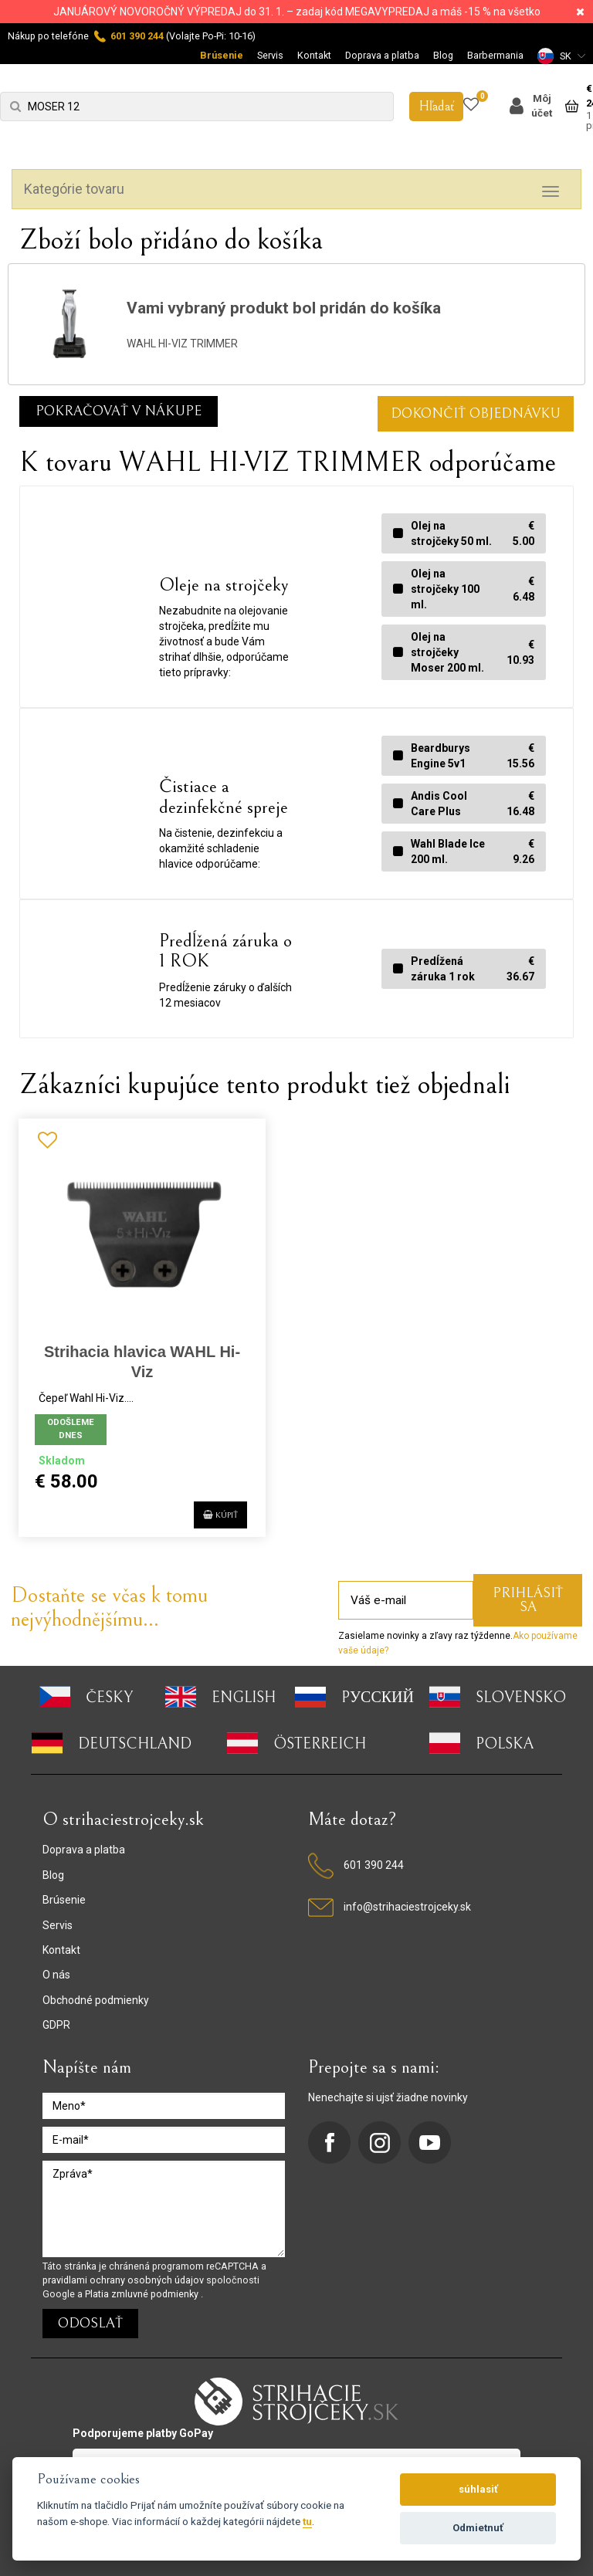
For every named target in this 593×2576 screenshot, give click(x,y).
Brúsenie (221, 55)
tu (307, 2521)
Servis (270, 55)
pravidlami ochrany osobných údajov (124, 2279)
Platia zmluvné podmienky (143, 2293)
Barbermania (495, 55)
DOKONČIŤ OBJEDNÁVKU (476, 413)
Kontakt (314, 55)
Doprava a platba (382, 55)
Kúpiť (209, 1511)
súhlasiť (478, 2489)
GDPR (56, 2024)
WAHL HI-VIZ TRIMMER (182, 343)
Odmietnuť (477, 2528)
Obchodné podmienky (95, 1999)
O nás (56, 1974)
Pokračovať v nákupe (119, 411)
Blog (443, 55)
